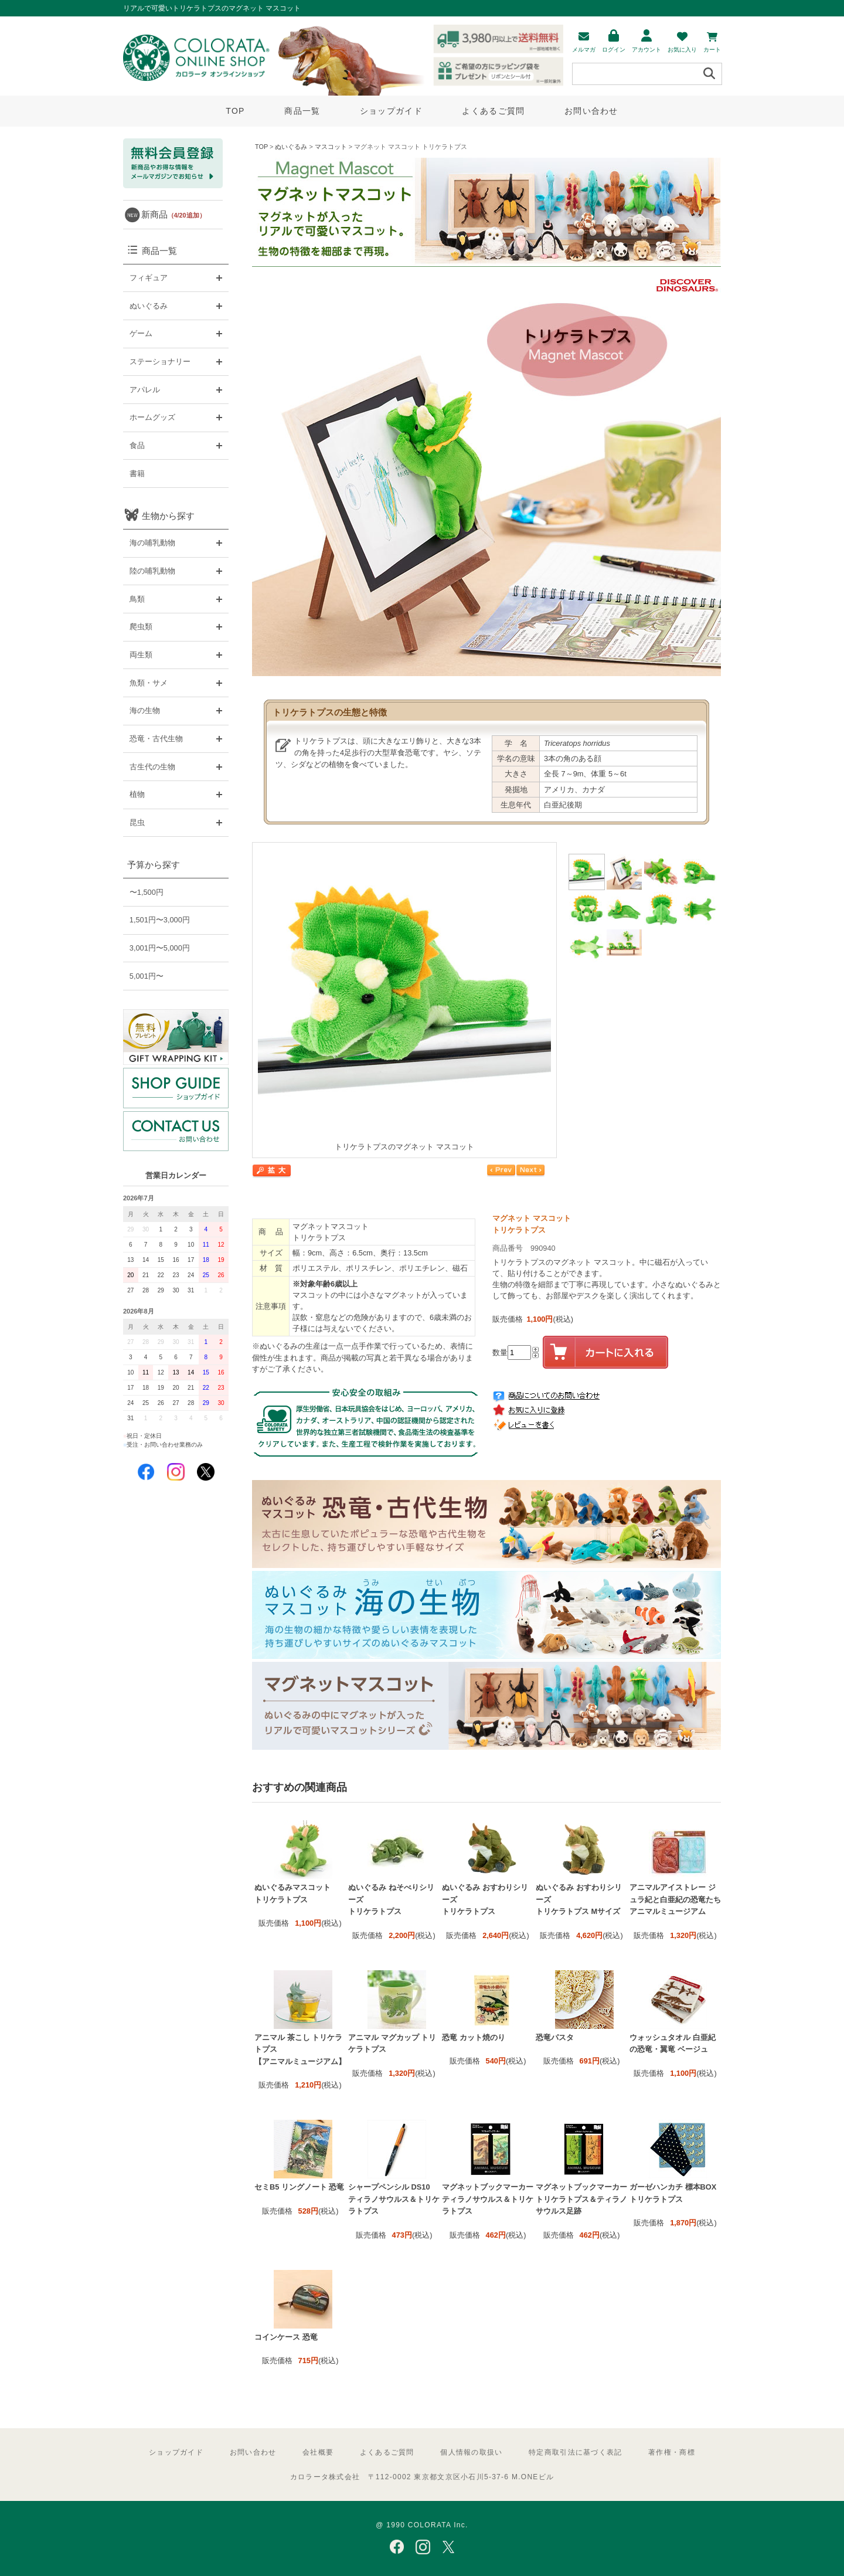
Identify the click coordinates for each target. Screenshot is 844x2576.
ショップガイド (391, 111)
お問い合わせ (591, 111)
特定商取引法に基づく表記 (575, 2452)
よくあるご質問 (493, 111)
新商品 (173, 214)
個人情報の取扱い (471, 2452)
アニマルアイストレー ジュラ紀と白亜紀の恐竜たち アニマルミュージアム (675, 1899)
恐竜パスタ (555, 2037)
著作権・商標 (671, 2452)
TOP (235, 111)
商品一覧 (302, 111)
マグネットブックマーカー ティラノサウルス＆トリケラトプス (487, 2199)
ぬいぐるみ (291, 146)
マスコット (331, 146)
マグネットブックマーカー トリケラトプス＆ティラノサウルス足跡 (581, 2199)
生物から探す (168, 516)
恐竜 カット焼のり (473, 2037)
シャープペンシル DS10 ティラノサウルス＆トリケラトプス (394, 2199)
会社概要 (317, 2452)
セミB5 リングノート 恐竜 (299, 2187)
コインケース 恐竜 (286, 2337)
